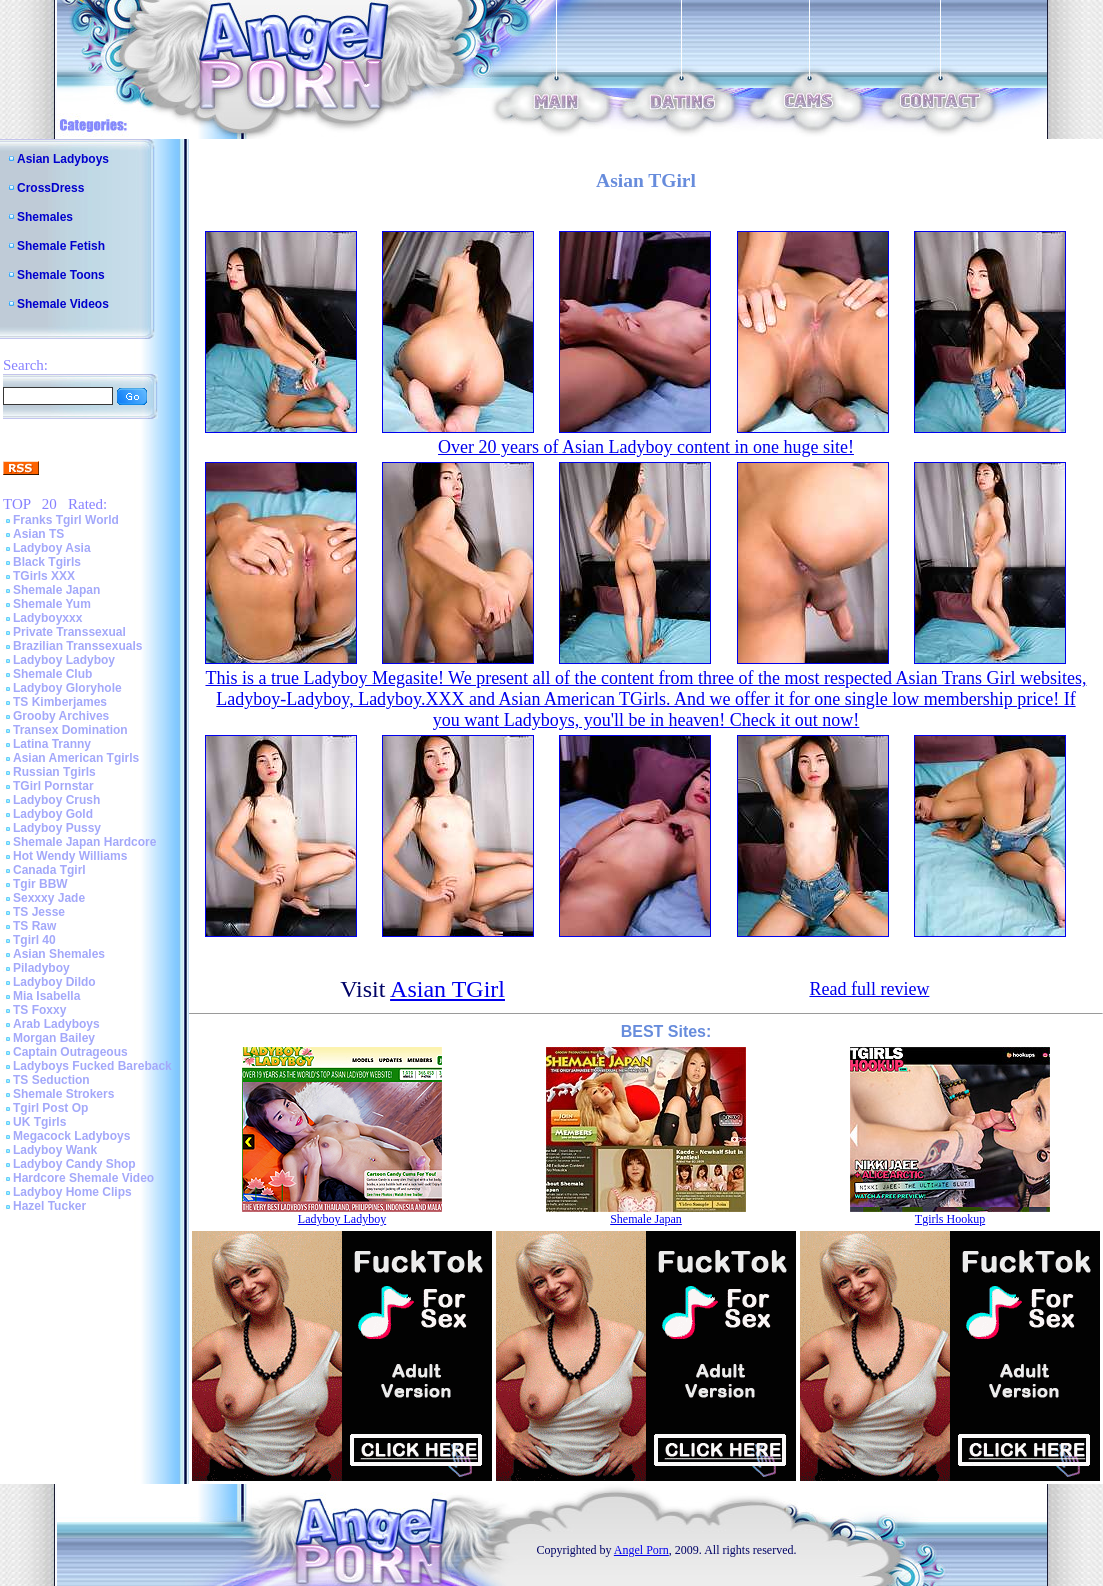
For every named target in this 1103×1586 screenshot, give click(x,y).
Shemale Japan (56, 590)
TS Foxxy (39, 1010)
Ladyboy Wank (55, 1150)
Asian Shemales (59, 954)
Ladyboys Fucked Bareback (92, 1066)
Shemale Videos (63, 304)
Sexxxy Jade (49, 898)
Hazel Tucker (49, 1206)
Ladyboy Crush (56, 800)
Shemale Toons (61, 275)
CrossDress (50, 188)
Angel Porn (641, 1550)
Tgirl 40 (34, 940)
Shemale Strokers (63, 1094)
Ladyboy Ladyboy (64, 660)
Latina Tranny (52, 744)
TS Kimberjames (60, 702)
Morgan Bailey (54, 1038)
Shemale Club (52, 674)
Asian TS (38, 534)
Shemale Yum (52, 604)
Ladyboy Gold (53, 814)
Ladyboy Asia (52, 548)
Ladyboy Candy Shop (74, 1164)
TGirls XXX (44, 576)
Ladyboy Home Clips (72, 1192)
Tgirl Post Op (50, 1108)
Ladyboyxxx (47, 618)
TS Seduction (51, 1080)
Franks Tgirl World (66, 520)
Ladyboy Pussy (57, 828)
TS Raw (34, 926)
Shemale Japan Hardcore (84, 842)
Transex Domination (70, 730)
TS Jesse (39, 912)
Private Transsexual (69, 632)
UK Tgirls (39, 1122)
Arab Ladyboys (56, 1024)
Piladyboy (41, 968)
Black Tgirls (47, 562)
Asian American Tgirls (76, 758)
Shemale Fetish (61, 246)
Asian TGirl (447, 989)
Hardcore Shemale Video (83, 1178)
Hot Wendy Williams (70, 856)
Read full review (869, 989)
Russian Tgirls (54, 772)
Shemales (45, 217)
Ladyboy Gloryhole (67, 688)
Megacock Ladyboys (71, 1136)
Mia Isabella (46, 996)
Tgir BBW (40, 884)
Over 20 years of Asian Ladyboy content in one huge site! (646, 447)
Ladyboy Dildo (54, 982)
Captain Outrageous (70, 1052)
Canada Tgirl (49, 870)
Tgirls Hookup (950, 1219)
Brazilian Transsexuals (77, 646)
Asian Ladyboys (63, 159)
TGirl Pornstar (53, 786)
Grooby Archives (61, 716)
